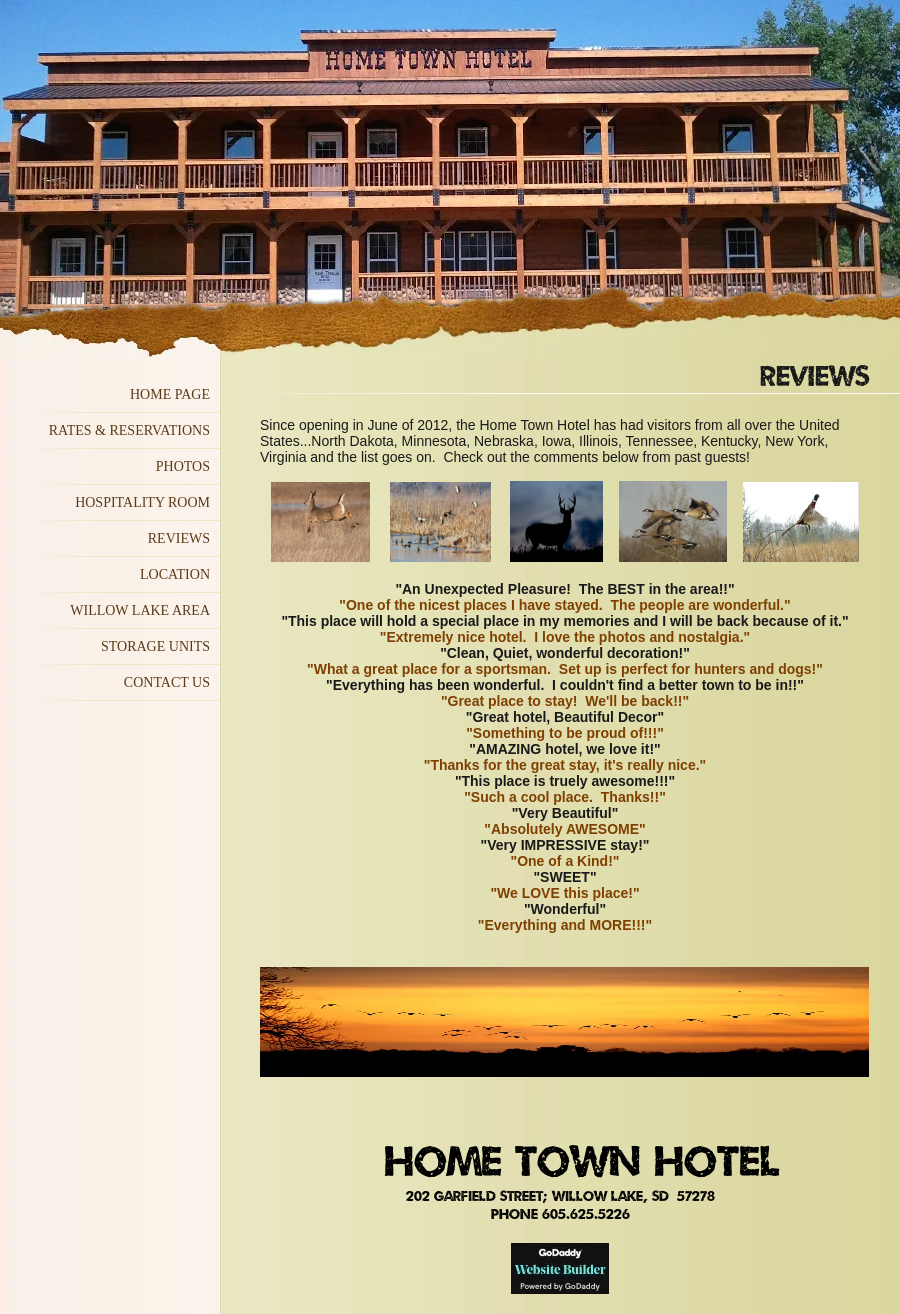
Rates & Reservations (129, 430)
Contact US (167, 682)
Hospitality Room (142, 502)
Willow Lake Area (140, 610)
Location (175, 574)
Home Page (170, 394)
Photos (183, 466)
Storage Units (155, 646)
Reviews (179, 538)
